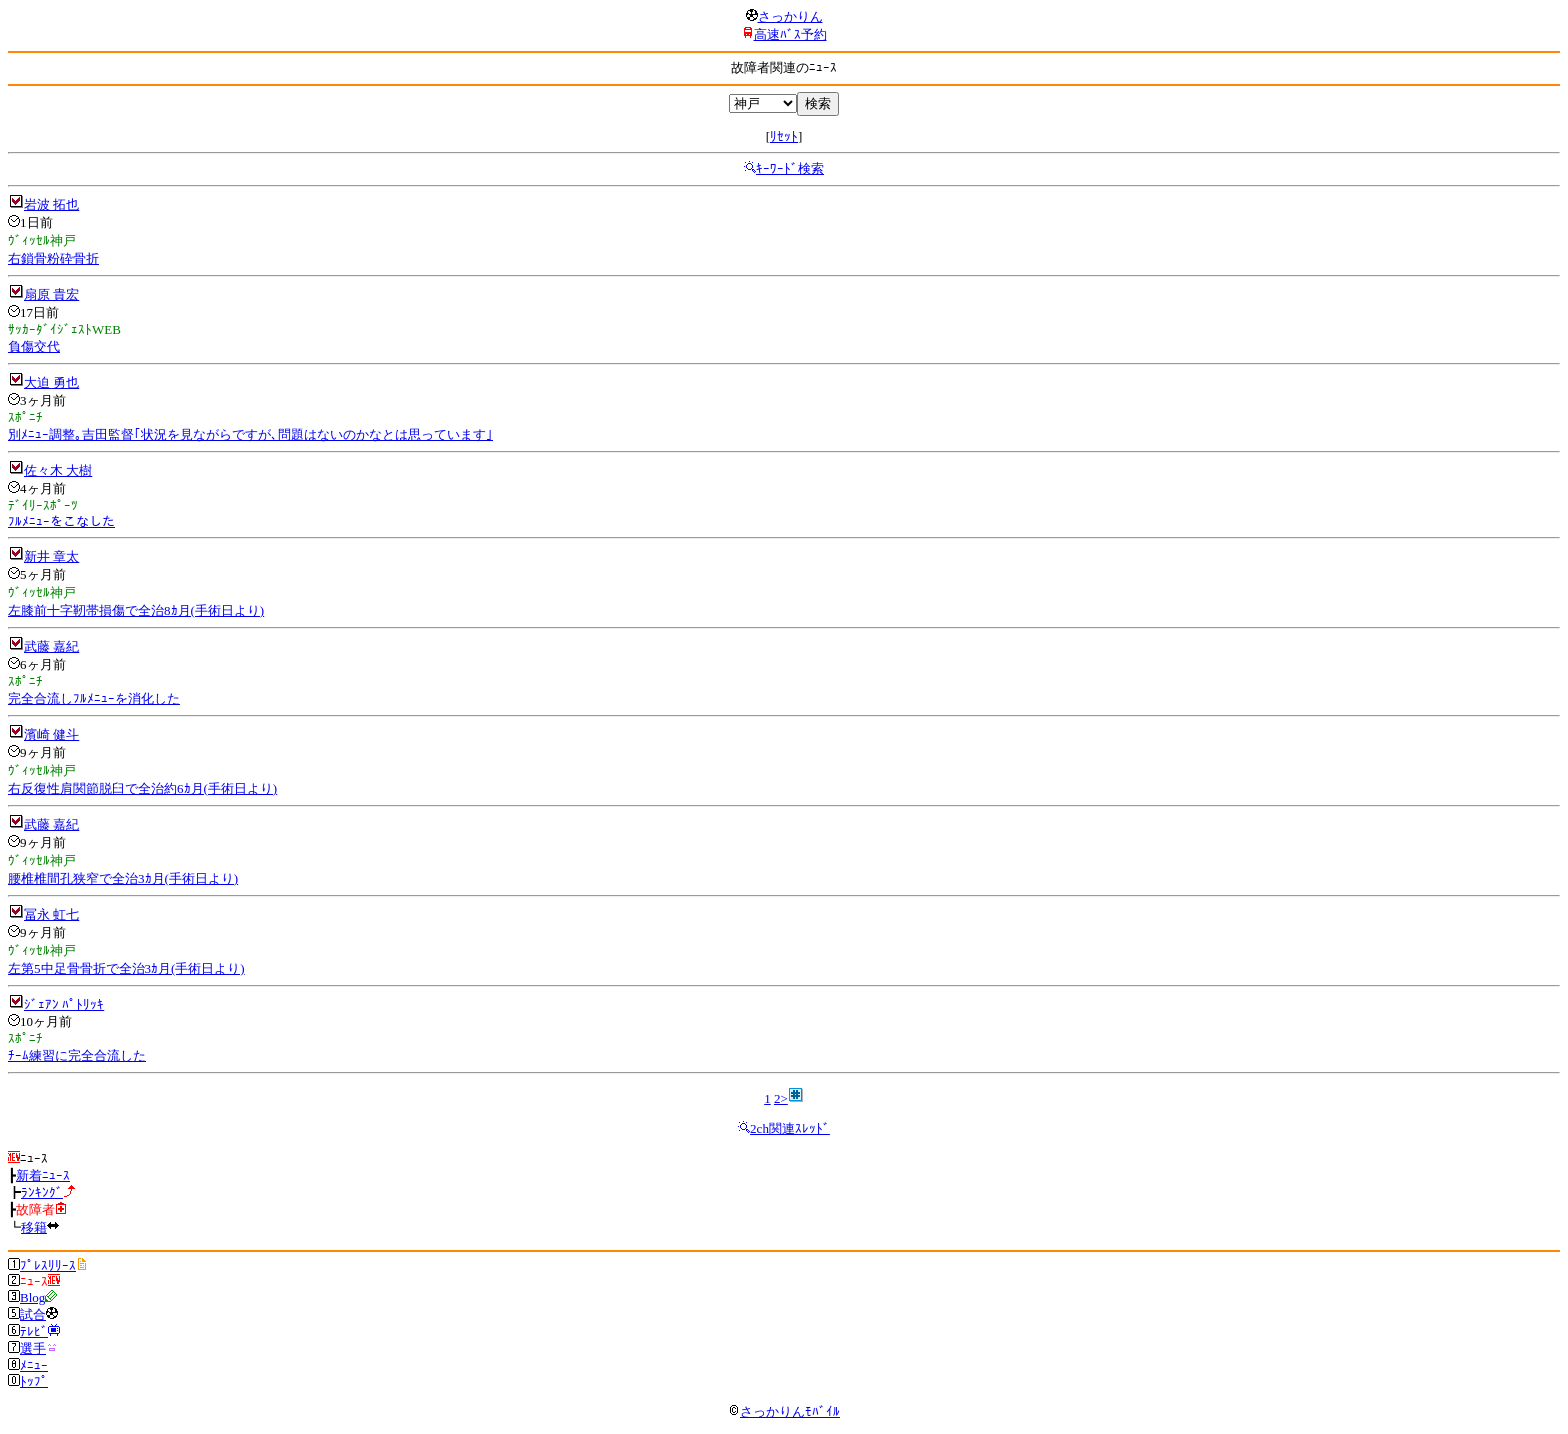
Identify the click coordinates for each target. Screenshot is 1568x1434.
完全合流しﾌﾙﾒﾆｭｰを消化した (94, 698)
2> (781, 1098)
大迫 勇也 (51, 382)
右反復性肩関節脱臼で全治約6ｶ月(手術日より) (142, 788)
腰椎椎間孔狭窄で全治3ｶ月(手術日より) (123, 878)
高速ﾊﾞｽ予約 (790, 34)
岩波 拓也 (51, 204)
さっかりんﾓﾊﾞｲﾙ (784, 1411)
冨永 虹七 (51, 914)
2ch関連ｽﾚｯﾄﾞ (790, 1128)
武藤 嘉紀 (51, 646)
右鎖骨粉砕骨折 (53, 258)
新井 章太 (51, 556)
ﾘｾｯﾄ (784, 136)
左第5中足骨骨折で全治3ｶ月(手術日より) (126, 968)
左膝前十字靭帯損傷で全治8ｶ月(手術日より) (136, 610)
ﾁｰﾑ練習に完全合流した (77, 1055)
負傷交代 (34, 346)
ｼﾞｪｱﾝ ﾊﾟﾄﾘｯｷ (64, 1004)
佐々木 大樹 (58, 470)
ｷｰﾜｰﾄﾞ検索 (790, 168)
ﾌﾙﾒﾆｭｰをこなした (61, 521)
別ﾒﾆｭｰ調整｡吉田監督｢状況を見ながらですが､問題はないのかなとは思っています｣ (250, 434)
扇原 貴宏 (51, 294)
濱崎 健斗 (51, 734)
